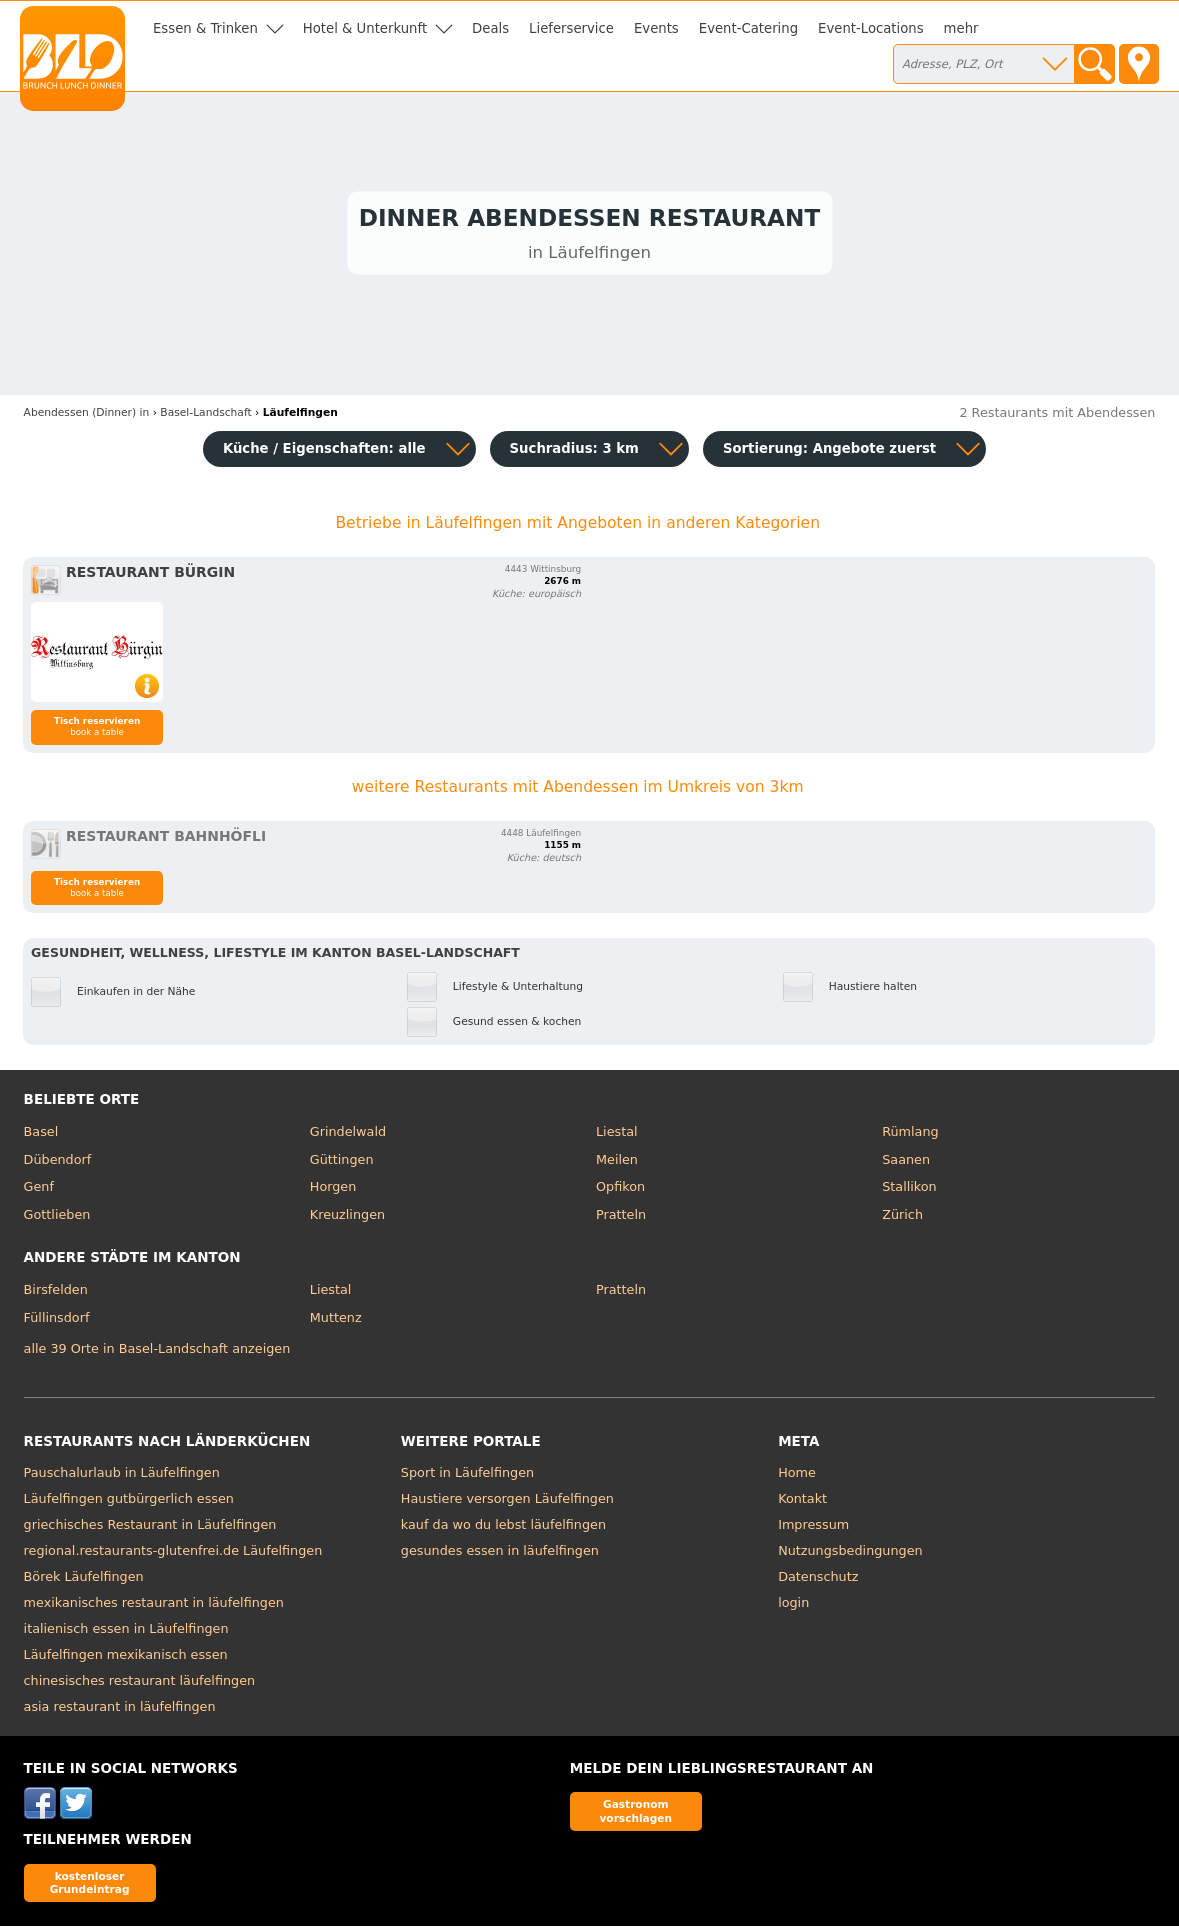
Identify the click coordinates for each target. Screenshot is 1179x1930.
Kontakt (802, 1502)
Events (656, 28)
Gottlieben (57, 1218)
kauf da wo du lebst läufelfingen (503, 1528)
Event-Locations (871, 28)
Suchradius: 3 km (574, 452)
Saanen (906, 1163)
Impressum (813, 1528)
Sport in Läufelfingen (467, 1476)
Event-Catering (748, 28)
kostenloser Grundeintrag (90, 1886)
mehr (961, 28)
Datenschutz (818, 1580)
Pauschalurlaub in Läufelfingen (122, 1476)
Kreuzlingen (347, 1218)
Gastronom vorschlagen (635, 1814)
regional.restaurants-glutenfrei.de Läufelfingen (173, 1554)
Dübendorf (58, 1163)
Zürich (902, 1218)
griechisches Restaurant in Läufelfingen (150, 1528)
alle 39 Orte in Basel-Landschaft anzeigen (157, 1352)
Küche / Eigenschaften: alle (324, 452)
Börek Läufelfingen (84, 1580)
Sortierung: (829, 452)
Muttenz (336, 1321)
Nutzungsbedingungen (850, 1554)
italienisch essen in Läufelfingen (126, 1632)
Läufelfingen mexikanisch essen (126, 1658)
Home (797, 1476)
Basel (41, 1135)
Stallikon (909, 1190)
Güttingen (342, 1163)
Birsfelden (56, 1293)
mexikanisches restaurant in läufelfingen (154, 1606)
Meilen (617, 1163)
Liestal (617, 1135)
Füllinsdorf (57, 1321)
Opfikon (620, 1190)
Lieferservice (571, 28)
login (793, 1606)
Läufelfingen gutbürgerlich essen (129, 1502)
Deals (490, 28)
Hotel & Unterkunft (365, 28)
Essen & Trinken (205, 28)
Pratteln (621, 1218)
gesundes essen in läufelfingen (500, 1554)
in (87, 416)
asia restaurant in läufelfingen (120, 1710)
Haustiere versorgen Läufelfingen (507, 1502)
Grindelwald (348, 1135)
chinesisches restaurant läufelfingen (140, 1684)
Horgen (333, 1190)
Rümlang (910, 1135)
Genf (39, 1190)
